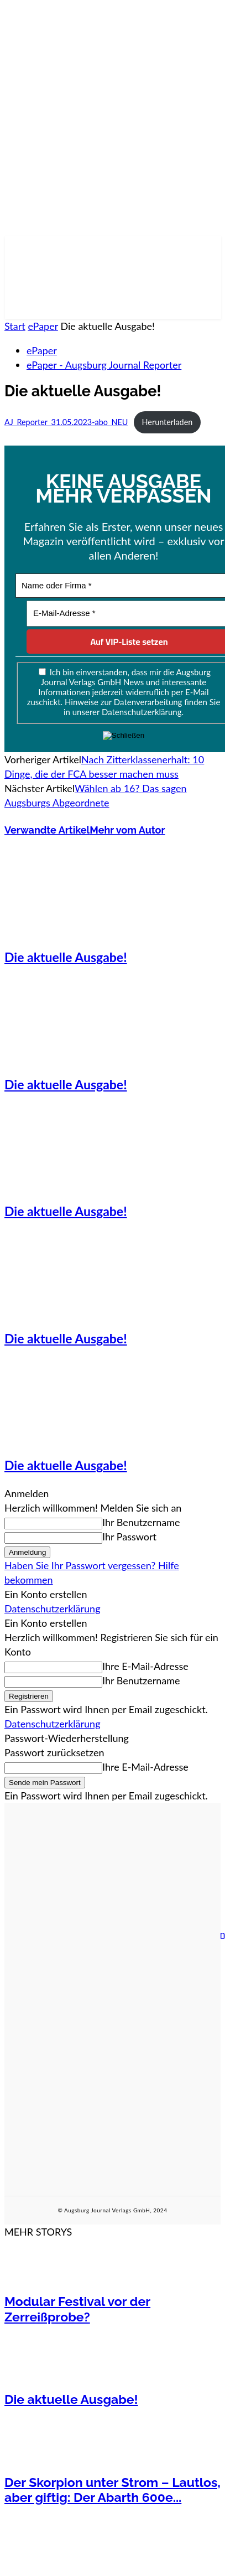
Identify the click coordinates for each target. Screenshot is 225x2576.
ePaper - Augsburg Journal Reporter (104, 365)
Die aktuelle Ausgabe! (65, 957)
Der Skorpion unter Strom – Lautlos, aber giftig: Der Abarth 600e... (112, 2490)
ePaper (42, 326)
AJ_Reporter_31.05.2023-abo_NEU (66, 422)
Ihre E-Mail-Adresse (145, 1666)
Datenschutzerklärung (52, 1608)
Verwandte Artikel (47, 830)
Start (14, 326)
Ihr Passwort (129, 1536)
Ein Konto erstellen (45, 1594)
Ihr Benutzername (141, 1522)
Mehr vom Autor (127, 830)
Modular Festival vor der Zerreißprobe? (77, 2309)
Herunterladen (167, 422)
